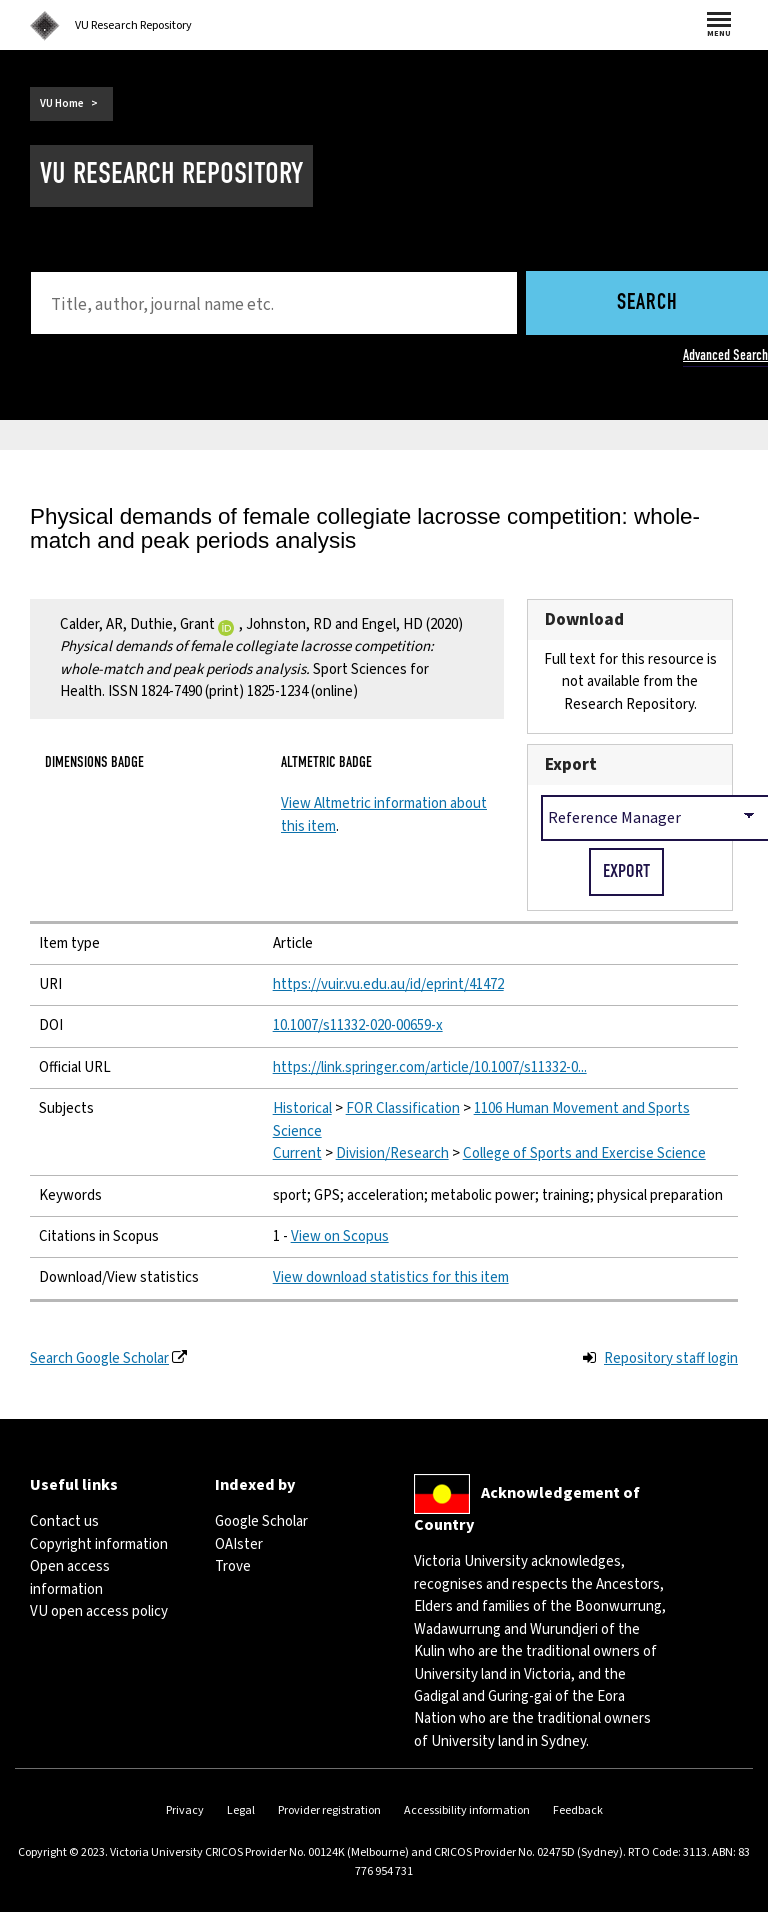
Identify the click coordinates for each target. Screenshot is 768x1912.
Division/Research (392, 1153)
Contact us (64, 1521)
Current (297, 1153)
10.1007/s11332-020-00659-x (358, 1025)
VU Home (62, 103)
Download (584, 619)
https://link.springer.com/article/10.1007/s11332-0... (430, 1067)
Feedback (578, 1810)
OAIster (239, 1544)
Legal (241, 1810)
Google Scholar (261, 1521)
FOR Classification (403, 1108)
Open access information (70, 1577)
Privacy (185, 1810)
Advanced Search (725, 355)
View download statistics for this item (391, 1277)
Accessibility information (467, 1810)
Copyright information (99, 1544)
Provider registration (329, 1810)
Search (647, 303)
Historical (302, 1108)
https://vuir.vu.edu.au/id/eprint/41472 (388, 984)
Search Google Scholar (99, 1358)
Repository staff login (671, 1358)
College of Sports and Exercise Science (584, 1153)
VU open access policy (99, 1611)
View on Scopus (340, 1236)
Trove (233, 1566)
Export (571, 764)
